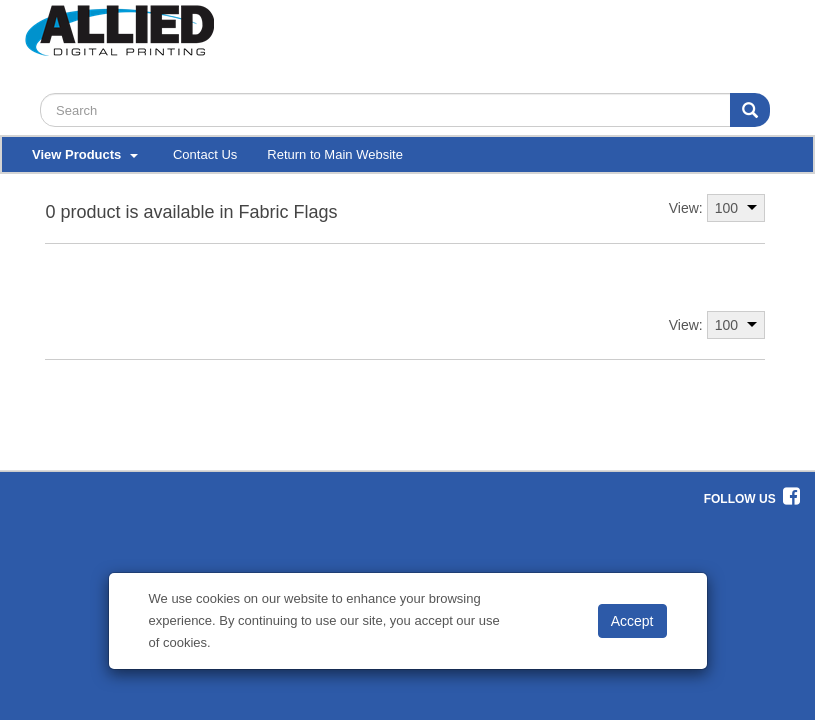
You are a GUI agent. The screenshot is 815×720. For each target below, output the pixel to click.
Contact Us (205, 154)
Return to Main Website (335, 154)
